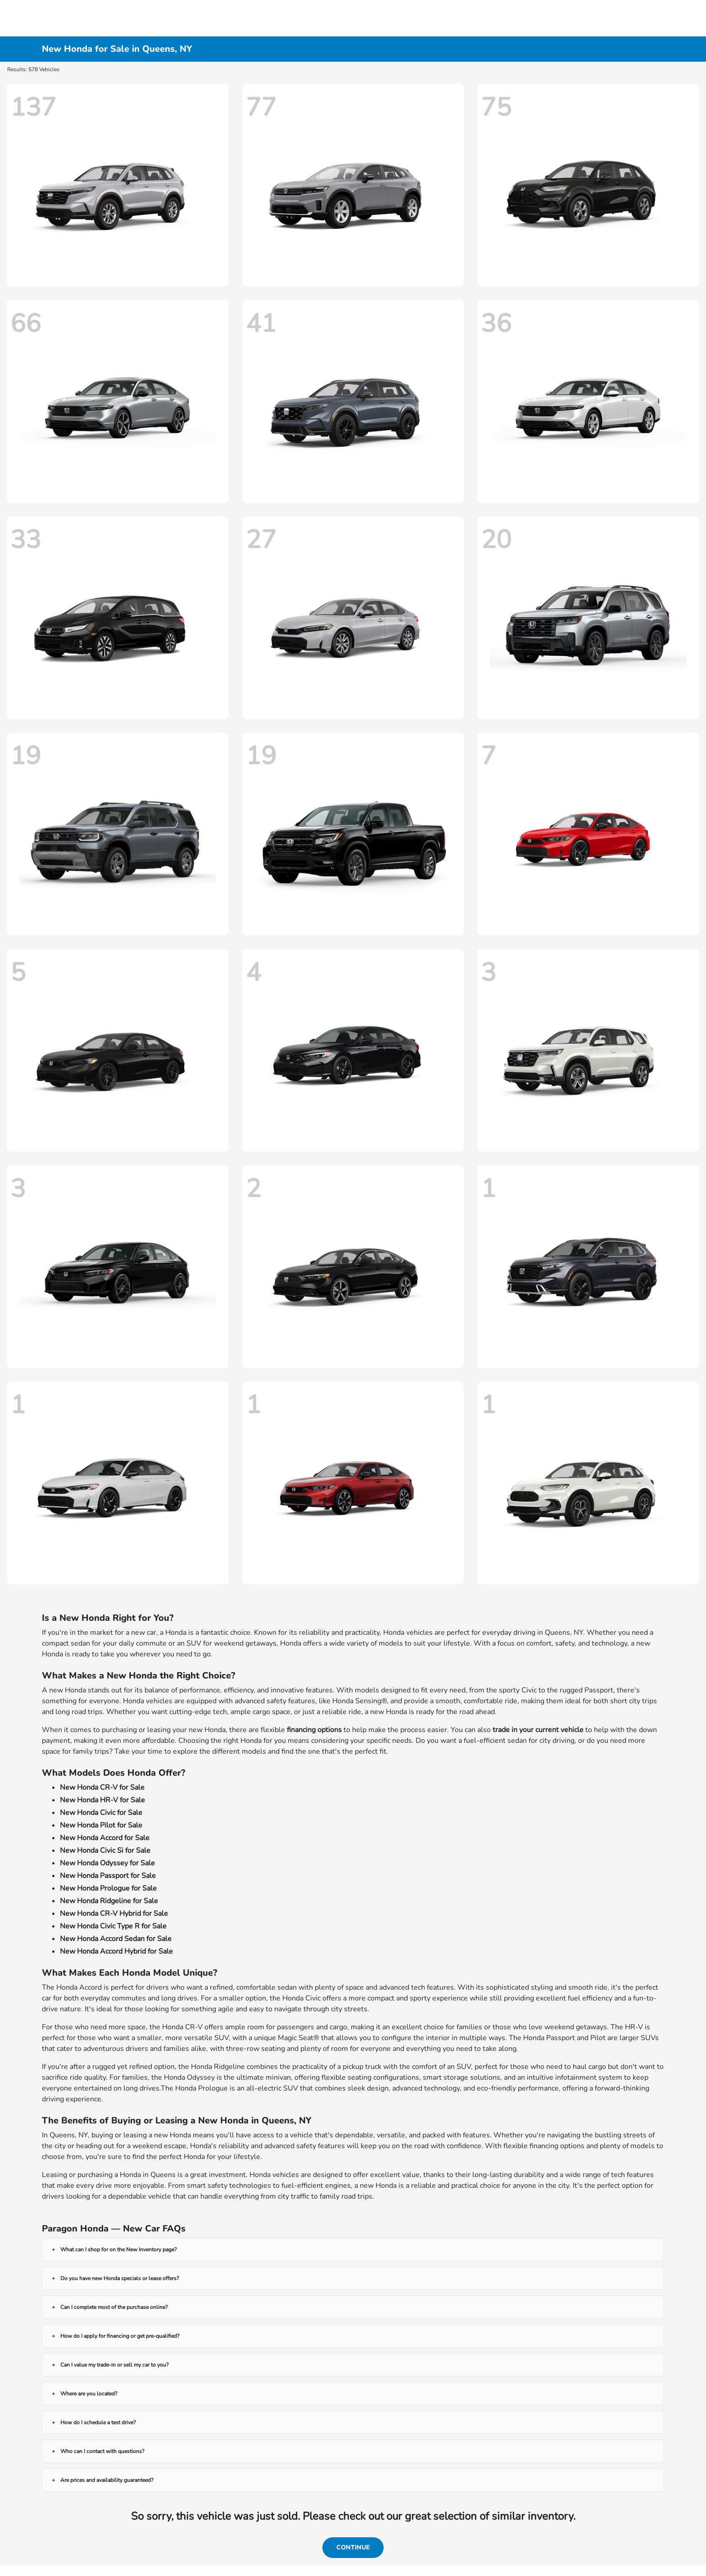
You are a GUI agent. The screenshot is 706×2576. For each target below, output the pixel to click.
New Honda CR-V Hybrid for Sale (114, 1913)
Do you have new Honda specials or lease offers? (119, 2278)
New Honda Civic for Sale (101, 1813)
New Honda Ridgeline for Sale (109, 1901)
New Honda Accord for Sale (104, 1838)
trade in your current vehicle (538, 1730)
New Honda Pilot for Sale (101, 1825)
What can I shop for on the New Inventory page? (118, 2249)
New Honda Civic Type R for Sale (113, 1926)
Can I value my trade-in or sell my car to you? (114, 2364)
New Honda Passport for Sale (108, 1876)
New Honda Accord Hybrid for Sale (116, 1951)
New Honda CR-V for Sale (102, 1787)
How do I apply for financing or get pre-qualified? (119, 2336)
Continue (353, 2547)
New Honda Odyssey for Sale (107, 1863)
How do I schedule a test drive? (98, 2422)
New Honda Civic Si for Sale (105, 1850)
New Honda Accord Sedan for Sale (116, 1939)
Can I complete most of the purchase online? (113, 2307)
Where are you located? (88, 2393)
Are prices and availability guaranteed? (106, 2480)
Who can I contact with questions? (102, 2451)
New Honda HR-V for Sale (102, 1800)
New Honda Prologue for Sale (108, 1888)
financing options (314, 1730)
